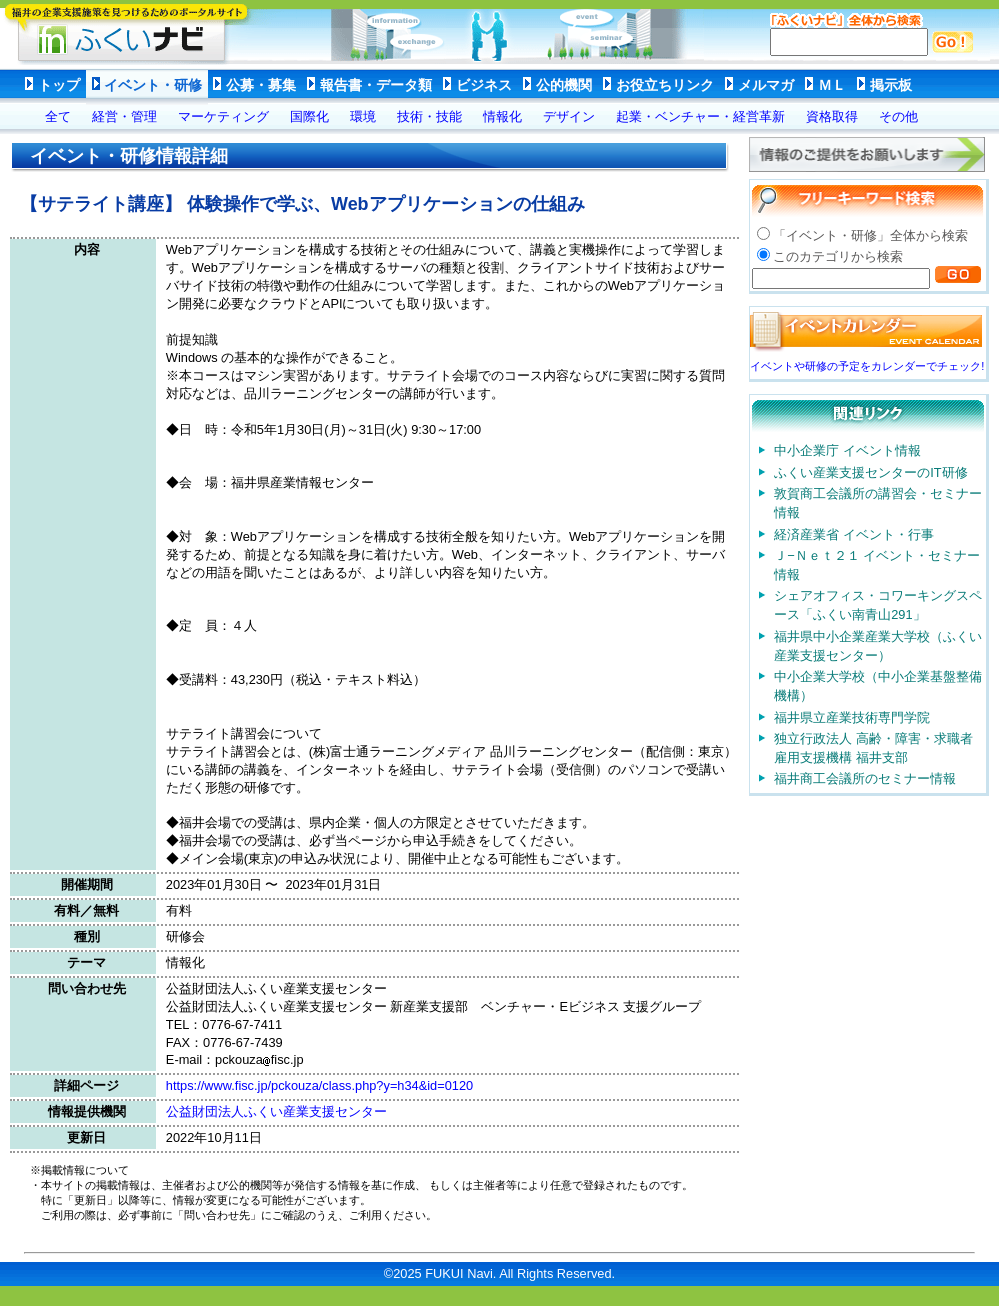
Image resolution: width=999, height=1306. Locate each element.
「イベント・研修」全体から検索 (870, 235)
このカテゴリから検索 (838, 256)
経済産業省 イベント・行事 (854, 534)
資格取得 (832, 116)
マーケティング (223, 116)
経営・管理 (124, 116)
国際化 (309, 116)
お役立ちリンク (665, 85)
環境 (363, 116)
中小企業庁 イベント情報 (847, 450)
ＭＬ (832, 85)
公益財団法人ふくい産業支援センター (276, 1111)
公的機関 (564, 85)
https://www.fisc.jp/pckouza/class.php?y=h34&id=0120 (319, 1085)
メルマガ (766, 85)
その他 (898, 116)
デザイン (569, 116)
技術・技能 (429, 116)
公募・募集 (261, 85)
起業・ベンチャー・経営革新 (700, 116)
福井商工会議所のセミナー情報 (865, 778)
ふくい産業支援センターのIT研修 (870, 472)
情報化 (502, 116)
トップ (59, 85)
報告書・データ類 (376, 85)
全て (58, 116)
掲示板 (891, 85)
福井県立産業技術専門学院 (852, 717)
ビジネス (484, 85)
